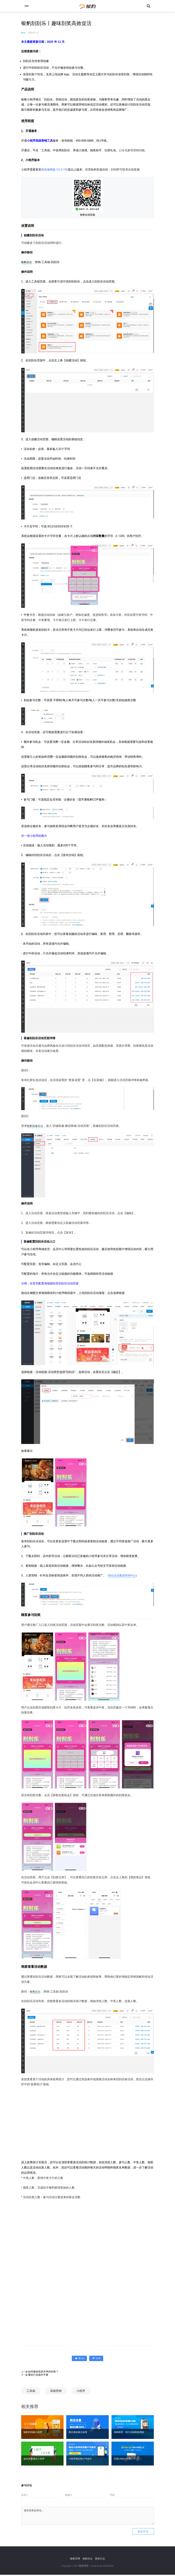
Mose (23, 32)
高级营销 (56, 2390)
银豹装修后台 (35, 1125)
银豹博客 (84, 2566)
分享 (96, 2358)
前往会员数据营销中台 (123, 1575)
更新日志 (99, 2559)
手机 (112, 2494)
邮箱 (68, 2494)
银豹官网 (74, 2559)
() (79, 2358)
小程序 (80, 2390)
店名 (24, 2494)
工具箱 (31, 2390)
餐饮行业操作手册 (36, 2374)
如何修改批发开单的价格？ (41, 2371)
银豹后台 (27, 262)
